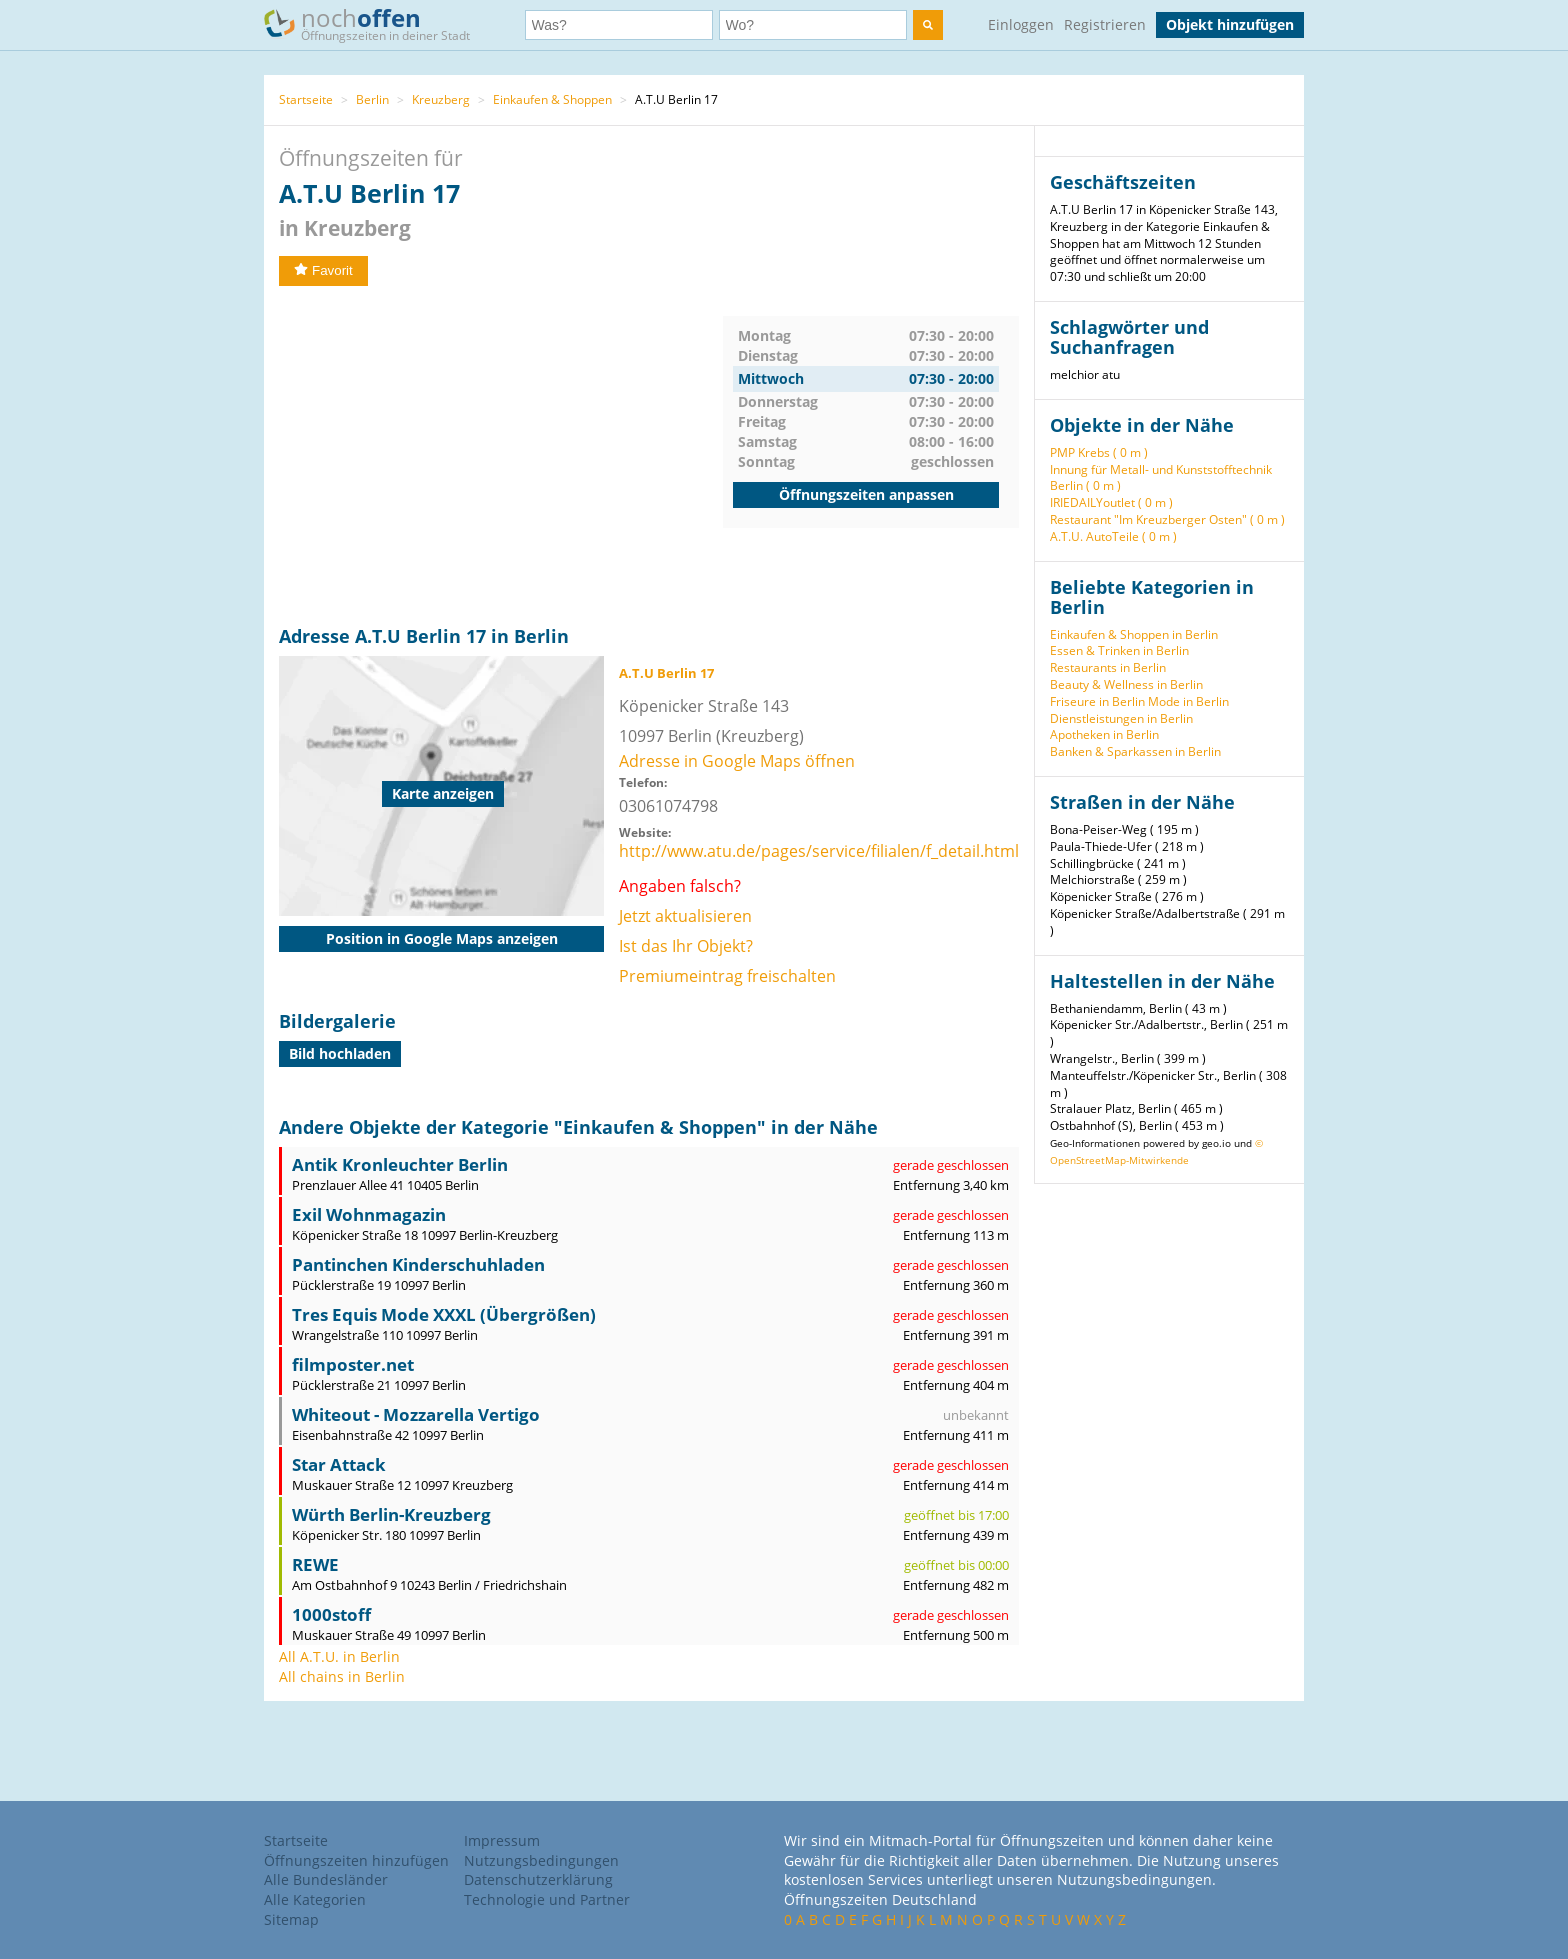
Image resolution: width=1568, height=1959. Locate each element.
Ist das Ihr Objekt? (686, 946)
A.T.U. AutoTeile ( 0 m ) (1113, 536)
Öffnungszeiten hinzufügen (356, 1860)
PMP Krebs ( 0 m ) (1099, 452)
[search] (928, 25)
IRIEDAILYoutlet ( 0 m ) (1111, 502)
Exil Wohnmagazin (369, 1214)
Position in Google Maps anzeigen (442, 938)
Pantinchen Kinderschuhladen (418, 1264)
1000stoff (331, 1614)
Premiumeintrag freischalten (727, 976)
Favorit (323, 270)
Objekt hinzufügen (1230, 24)
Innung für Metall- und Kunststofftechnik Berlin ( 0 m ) (1161, 478)
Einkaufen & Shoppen (552, 99)
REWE (315, 1564)
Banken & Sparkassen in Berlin (1135, 751)
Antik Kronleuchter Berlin (400, 1164)
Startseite (306, 99)
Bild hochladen (340, 1053)
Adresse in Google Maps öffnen (737, 761)
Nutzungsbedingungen (541, 1860)
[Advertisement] (501, 456)
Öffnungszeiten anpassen (866, 494)
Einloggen (1021, 24)
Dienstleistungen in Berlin (1121, 718)
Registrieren (1105, 24)
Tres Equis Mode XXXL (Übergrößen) (444, 1314)
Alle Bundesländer (326, 1879)
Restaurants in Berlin (1108, 667)
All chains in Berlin (342, 1676)
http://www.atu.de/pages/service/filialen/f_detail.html (819, 851)
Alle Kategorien (315, 1899)
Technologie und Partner (547, 1899)
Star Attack (339, 1464)
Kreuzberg (441, 99)
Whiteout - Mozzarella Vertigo (416, 1414)
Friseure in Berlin (1097, 701)
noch (376, 23)
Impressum (502, 1840)
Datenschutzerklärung (538, 1879)
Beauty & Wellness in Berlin (1126, 684)
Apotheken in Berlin (1104, 734)
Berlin (372, 99)
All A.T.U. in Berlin (339, 1656)
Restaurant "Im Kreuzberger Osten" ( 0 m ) (1167, 519)
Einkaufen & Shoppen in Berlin (1134, 634)
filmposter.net (353, 1364)
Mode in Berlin (1188, 701)
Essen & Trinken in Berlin (1119, 650)
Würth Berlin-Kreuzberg (391, 1514)
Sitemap (291, 1919)
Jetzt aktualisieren (685, 916)
